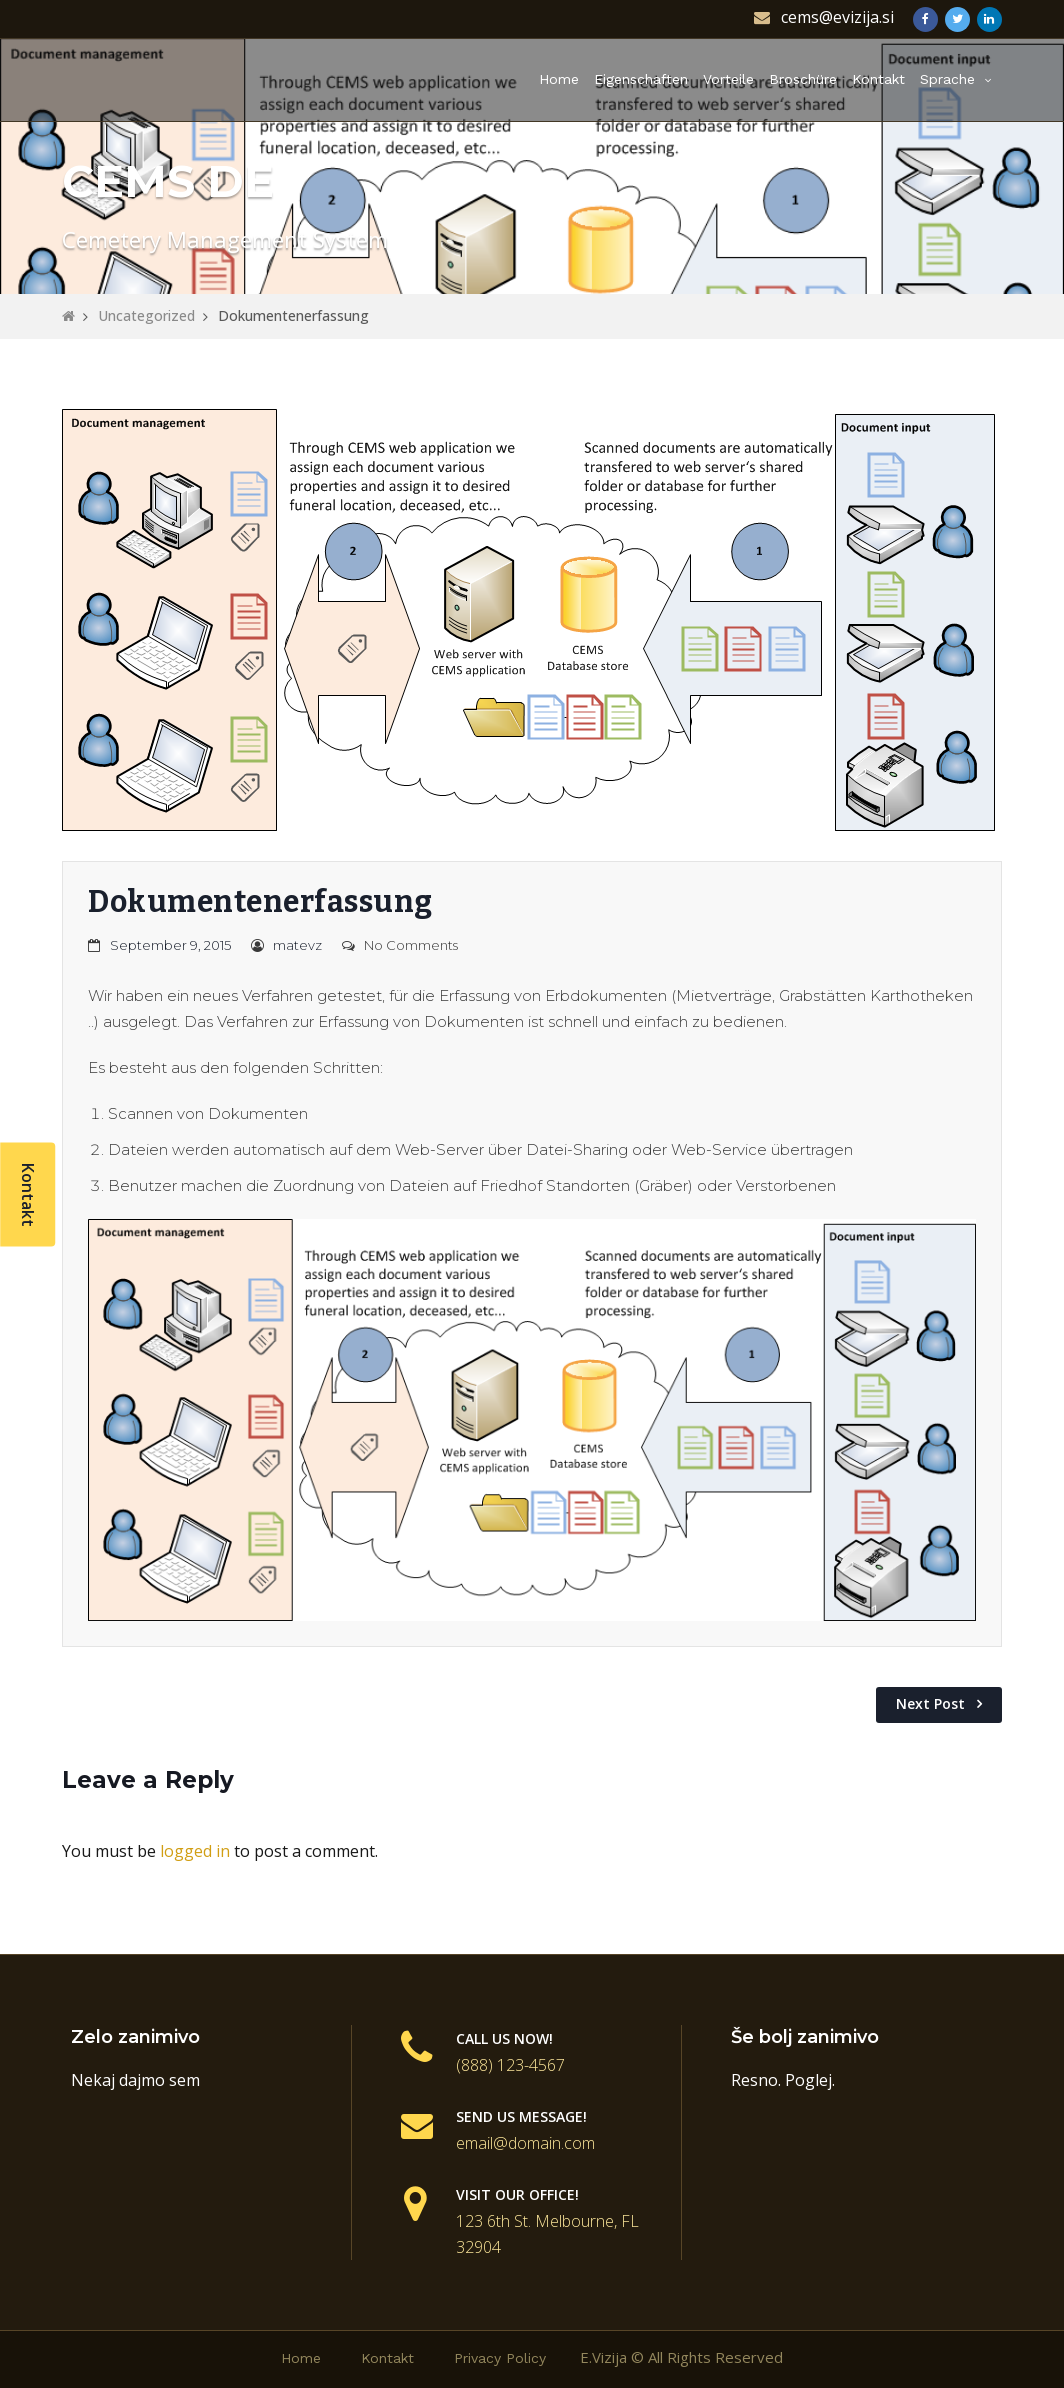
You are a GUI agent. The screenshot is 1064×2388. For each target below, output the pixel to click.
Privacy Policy (500, 2358)
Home (559, 79)
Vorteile (728, 79)
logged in (195, 1851)
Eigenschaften (641, 79)
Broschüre (803, 79)
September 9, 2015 (170, 945)
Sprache (947, 79)
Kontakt (878, 79)
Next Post (930, 1703)
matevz (297, 945)
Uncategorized (146, 315)
